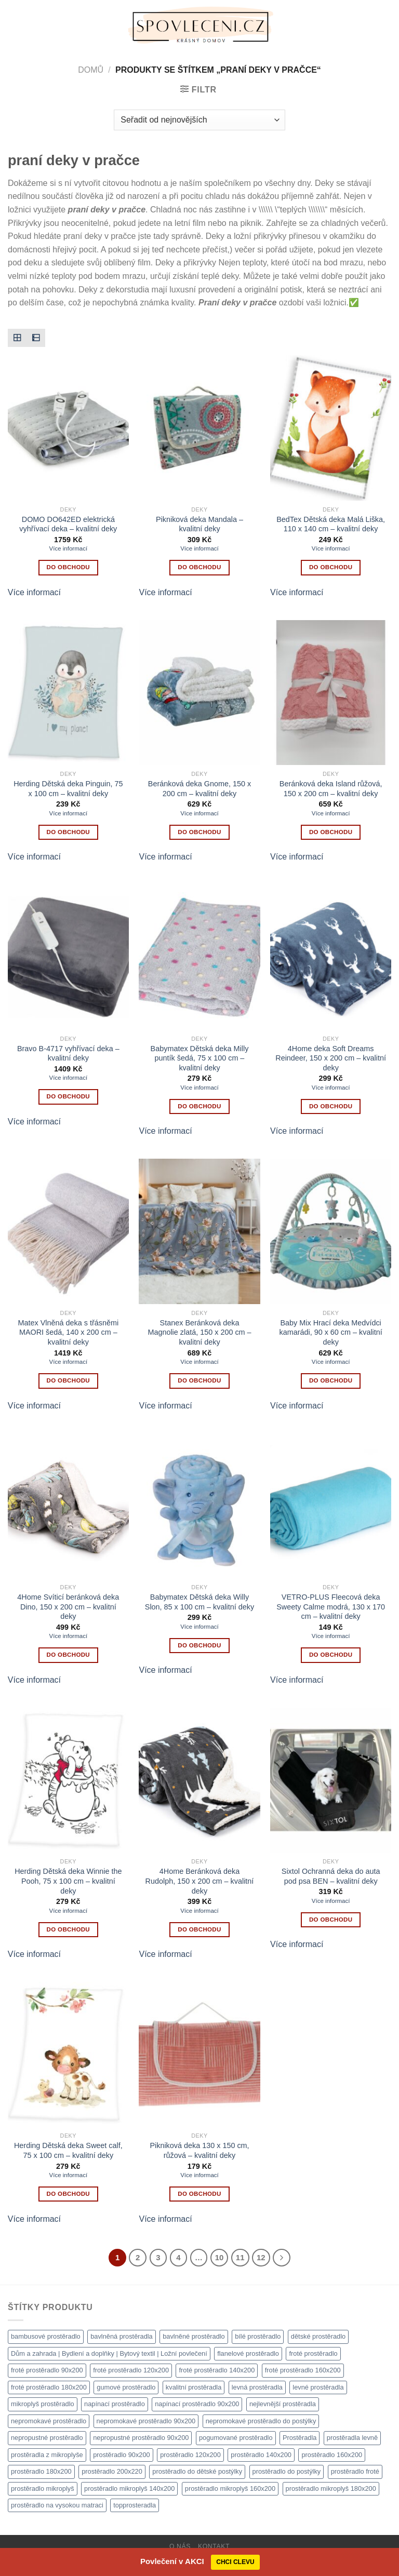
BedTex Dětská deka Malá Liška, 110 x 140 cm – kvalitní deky (330, 524)
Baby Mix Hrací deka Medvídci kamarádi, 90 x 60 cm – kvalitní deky (330, 1332)
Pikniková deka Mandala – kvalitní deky (199, 524)
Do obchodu (68, 567)
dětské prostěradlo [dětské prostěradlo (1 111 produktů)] (318, 2336)
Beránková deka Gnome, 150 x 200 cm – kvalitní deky (199, 789)
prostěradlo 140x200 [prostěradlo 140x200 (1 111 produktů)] (261, 2455)
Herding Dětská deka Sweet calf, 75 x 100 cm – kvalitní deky (68, 2150)
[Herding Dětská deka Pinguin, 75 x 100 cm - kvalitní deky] (68, 692)
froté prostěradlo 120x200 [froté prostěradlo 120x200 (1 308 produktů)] (131, 2370)
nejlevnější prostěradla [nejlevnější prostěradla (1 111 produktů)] (282, 2404)
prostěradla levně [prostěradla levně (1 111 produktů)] (352, 2437)
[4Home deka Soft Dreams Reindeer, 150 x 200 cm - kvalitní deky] (330, 956)
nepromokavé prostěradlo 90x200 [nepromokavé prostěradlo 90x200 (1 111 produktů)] (146, 2421)
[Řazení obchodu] (199, 120)
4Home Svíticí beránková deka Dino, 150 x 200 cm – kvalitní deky (68, 1606)
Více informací (68, 548)
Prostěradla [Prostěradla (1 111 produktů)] (299, 2437)
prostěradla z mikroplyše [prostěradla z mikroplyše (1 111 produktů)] (47, 2455)
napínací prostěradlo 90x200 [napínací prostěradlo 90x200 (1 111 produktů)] (197, 2404)
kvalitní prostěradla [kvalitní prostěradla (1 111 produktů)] (193, 2387)
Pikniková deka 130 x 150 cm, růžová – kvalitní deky (199, 2150)
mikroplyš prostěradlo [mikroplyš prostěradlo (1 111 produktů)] (42, 2404)
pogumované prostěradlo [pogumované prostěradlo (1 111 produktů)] (236, 2437)
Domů (90, 69)
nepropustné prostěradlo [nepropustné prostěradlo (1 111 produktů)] (47, 2437)
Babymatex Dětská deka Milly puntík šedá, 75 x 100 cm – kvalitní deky (200, 1058)
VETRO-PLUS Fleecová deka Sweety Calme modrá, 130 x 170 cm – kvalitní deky (330, 1606)
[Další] (281, 2257)
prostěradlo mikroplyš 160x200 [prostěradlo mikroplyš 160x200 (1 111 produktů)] (230, 2488)
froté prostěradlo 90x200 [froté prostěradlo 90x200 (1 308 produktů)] (47, 2370)
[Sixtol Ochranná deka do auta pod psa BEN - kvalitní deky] (330, 1780)
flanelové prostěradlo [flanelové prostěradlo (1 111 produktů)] (248, 2353)
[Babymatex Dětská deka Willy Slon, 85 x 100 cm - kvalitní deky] (199, 1505)
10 (219, 2257)
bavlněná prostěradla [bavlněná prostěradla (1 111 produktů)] (121, 2336)
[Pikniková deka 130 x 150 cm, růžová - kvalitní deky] (199, 2054)
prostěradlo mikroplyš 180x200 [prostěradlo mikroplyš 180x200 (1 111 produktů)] (331, 2488)
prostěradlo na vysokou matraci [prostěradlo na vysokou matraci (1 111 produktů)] (57, 2505)
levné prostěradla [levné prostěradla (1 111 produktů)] (317, 2387)
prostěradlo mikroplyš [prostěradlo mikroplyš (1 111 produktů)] (42, 2488)
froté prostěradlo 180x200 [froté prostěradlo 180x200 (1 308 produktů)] (49, 2387)
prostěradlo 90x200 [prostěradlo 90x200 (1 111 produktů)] (121, 2455)
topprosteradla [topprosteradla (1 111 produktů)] (134, 2505)
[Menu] (14, 25)
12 (261, 2257)
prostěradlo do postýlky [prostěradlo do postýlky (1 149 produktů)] (286, 2471)
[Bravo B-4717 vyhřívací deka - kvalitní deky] (68, 956)
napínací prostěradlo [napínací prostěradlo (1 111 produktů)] (114, 2404)
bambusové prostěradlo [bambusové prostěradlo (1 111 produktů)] (46, 2336)
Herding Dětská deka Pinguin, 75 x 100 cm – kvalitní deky (68, 789)
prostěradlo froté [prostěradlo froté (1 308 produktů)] (355, 2471)
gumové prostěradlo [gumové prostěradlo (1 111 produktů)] (126, 2387)
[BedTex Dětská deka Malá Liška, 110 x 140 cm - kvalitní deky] (330, 427)
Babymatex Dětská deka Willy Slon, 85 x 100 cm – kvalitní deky (199, 1602)
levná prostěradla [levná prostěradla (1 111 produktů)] (257, 2387)
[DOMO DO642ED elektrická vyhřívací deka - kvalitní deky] (68, 427)
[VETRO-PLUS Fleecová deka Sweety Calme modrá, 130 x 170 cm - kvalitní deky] (330, 1505)
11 (240, 2257)
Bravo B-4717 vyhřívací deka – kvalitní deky (68, 1053)
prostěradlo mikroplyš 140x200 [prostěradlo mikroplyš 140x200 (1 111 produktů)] (129, 2488)
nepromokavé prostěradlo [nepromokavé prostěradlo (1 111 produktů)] (48, 2421)
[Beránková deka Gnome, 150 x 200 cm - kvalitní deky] (199, 692)
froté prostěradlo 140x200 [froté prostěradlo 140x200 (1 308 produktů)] (217, 2370)
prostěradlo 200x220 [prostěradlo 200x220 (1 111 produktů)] (112, 2471)
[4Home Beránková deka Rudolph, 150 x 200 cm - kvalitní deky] (199, 1780)
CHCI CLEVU (235, 2562)
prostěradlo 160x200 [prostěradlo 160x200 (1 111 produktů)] (331, 2455)
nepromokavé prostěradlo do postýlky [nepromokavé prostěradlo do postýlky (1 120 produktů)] (261, 2421)
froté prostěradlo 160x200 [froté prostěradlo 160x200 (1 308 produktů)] (303, 2370)
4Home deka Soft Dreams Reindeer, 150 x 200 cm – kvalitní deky (330, 1058)
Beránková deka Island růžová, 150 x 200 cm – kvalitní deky (331, 789)
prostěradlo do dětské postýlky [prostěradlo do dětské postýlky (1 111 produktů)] (197, 2471)
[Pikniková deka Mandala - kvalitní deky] (199, 427)
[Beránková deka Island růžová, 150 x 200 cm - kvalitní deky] (330, 692)
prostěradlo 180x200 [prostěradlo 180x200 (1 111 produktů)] (41, 2471)
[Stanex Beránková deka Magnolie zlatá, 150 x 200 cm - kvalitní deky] (199, 1231)
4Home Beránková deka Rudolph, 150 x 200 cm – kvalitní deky (199, 1881)
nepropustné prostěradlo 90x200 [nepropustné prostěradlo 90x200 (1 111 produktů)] (141, 2437)
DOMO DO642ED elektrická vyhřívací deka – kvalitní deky (68, 524)
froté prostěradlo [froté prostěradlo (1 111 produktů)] (313, 2353)
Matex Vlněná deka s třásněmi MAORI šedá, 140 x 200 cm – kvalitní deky (68, 1332)
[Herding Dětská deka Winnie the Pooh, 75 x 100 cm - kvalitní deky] (68, 1780)
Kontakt (214, 2546)
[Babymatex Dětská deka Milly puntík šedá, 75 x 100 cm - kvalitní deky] (199, 956)
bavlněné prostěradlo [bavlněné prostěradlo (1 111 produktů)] (194, 2336)
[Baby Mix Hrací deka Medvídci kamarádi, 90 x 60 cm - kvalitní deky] (330, 1231)
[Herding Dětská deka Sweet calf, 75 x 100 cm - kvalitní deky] (68, 2054)
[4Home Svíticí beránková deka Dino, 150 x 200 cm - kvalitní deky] (68, 1505)
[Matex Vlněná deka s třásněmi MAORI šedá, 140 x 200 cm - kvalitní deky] (68, 1231)
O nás (180, 2546)
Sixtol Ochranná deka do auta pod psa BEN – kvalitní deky (331, 1876)
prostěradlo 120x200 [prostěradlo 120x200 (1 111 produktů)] (190, 2455)
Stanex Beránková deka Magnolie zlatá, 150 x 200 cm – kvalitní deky (199, 1332)
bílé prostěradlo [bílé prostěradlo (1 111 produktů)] (258, 2336)
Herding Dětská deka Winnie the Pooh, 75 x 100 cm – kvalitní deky (68, 1881)
